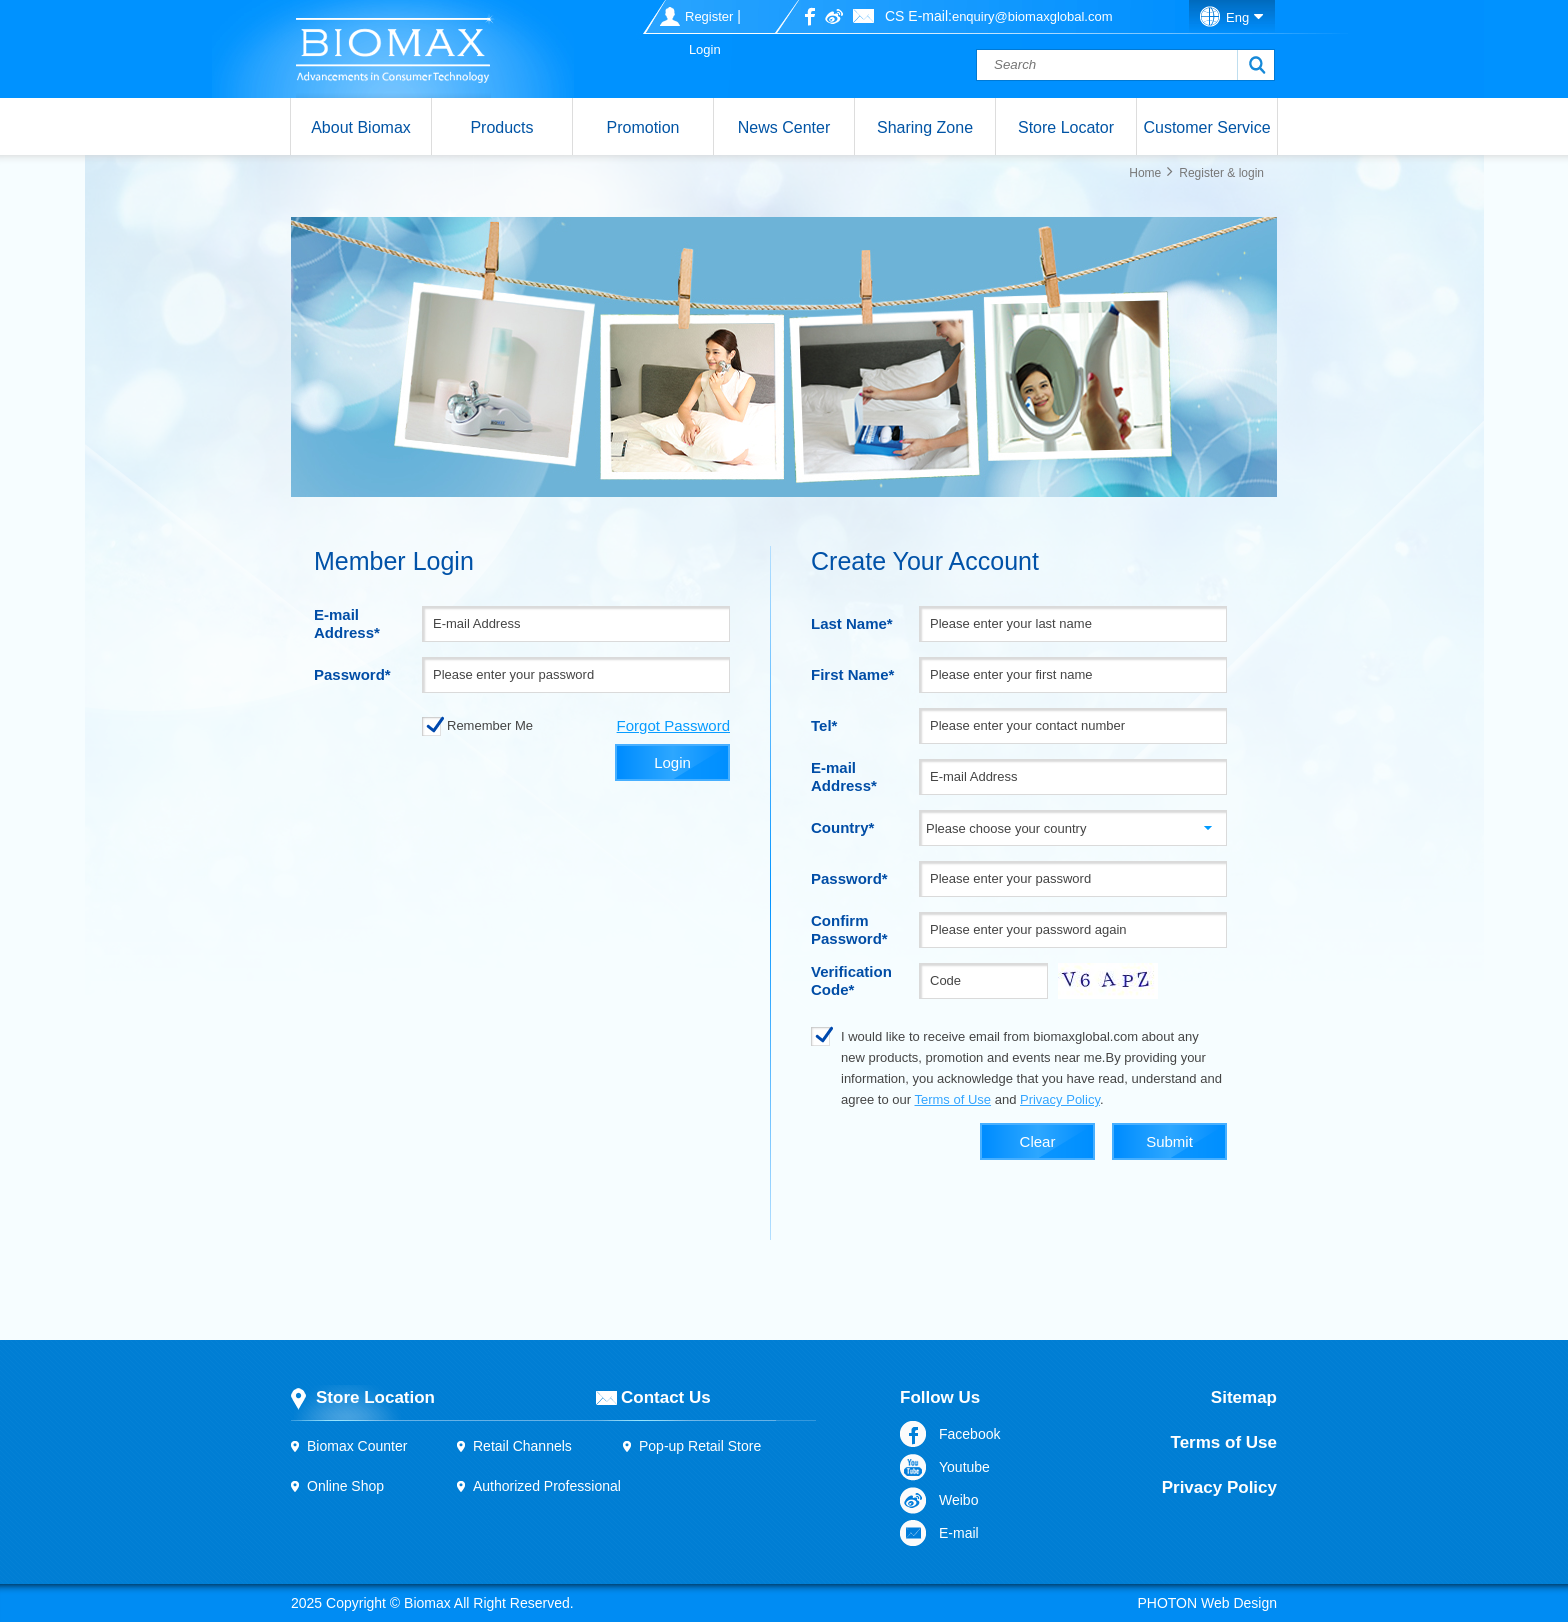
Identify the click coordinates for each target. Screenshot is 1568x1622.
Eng (1237, 17)
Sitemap (1244, 1397)
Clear (1038, 1141)
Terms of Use (952, 1099)
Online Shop (345, 1486)
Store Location (375, 1397)
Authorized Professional (547, 1486)
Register (709, 16)
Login (705, 49)
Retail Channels (522, 1446)
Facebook (969, 1434)
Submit (1169, 1141)
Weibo (958, 1500)
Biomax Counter (357, 1446)
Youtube (964, 1467)
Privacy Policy (1060, 1099)
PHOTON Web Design (1207, 1603)
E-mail (959, 1533)
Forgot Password (673, 725)
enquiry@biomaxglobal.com (1032, 16)
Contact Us (666, 1397)
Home (1145, 173)
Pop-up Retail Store (700, 1446)
